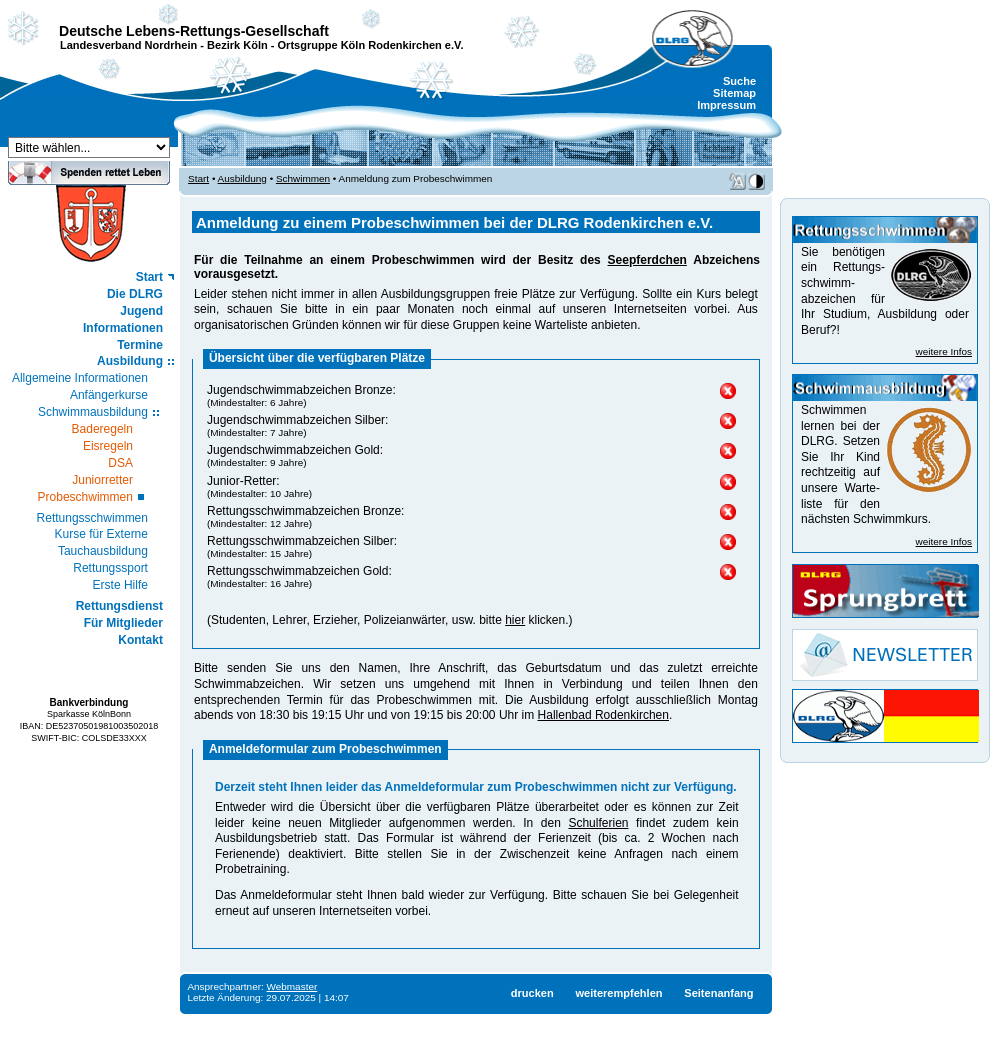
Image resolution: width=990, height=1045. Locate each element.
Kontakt (140, 640)
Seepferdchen (647, 260)
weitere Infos (944, 351)
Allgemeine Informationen (80, 378)
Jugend (141, 311)
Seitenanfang (718, 993)
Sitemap (734, 93)
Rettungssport (110, 568)
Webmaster (292, 986)
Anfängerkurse (109, 395)
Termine (140, 345)
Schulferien (598, 823)
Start (149, 277)
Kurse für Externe (101, 534)
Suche (739, 81)
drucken (532, 993)
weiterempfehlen (618, 993)
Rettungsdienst (119, 606)
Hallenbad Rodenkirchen (603, 715)
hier (515, 620)
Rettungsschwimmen (92, 518)
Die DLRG (135, 294)
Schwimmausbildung (93, 412)
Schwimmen (303, 178)
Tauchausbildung (103, 551)
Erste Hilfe (120, 585)
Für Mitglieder (123, 623)
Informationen (123, 328)
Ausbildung (130, 361)
